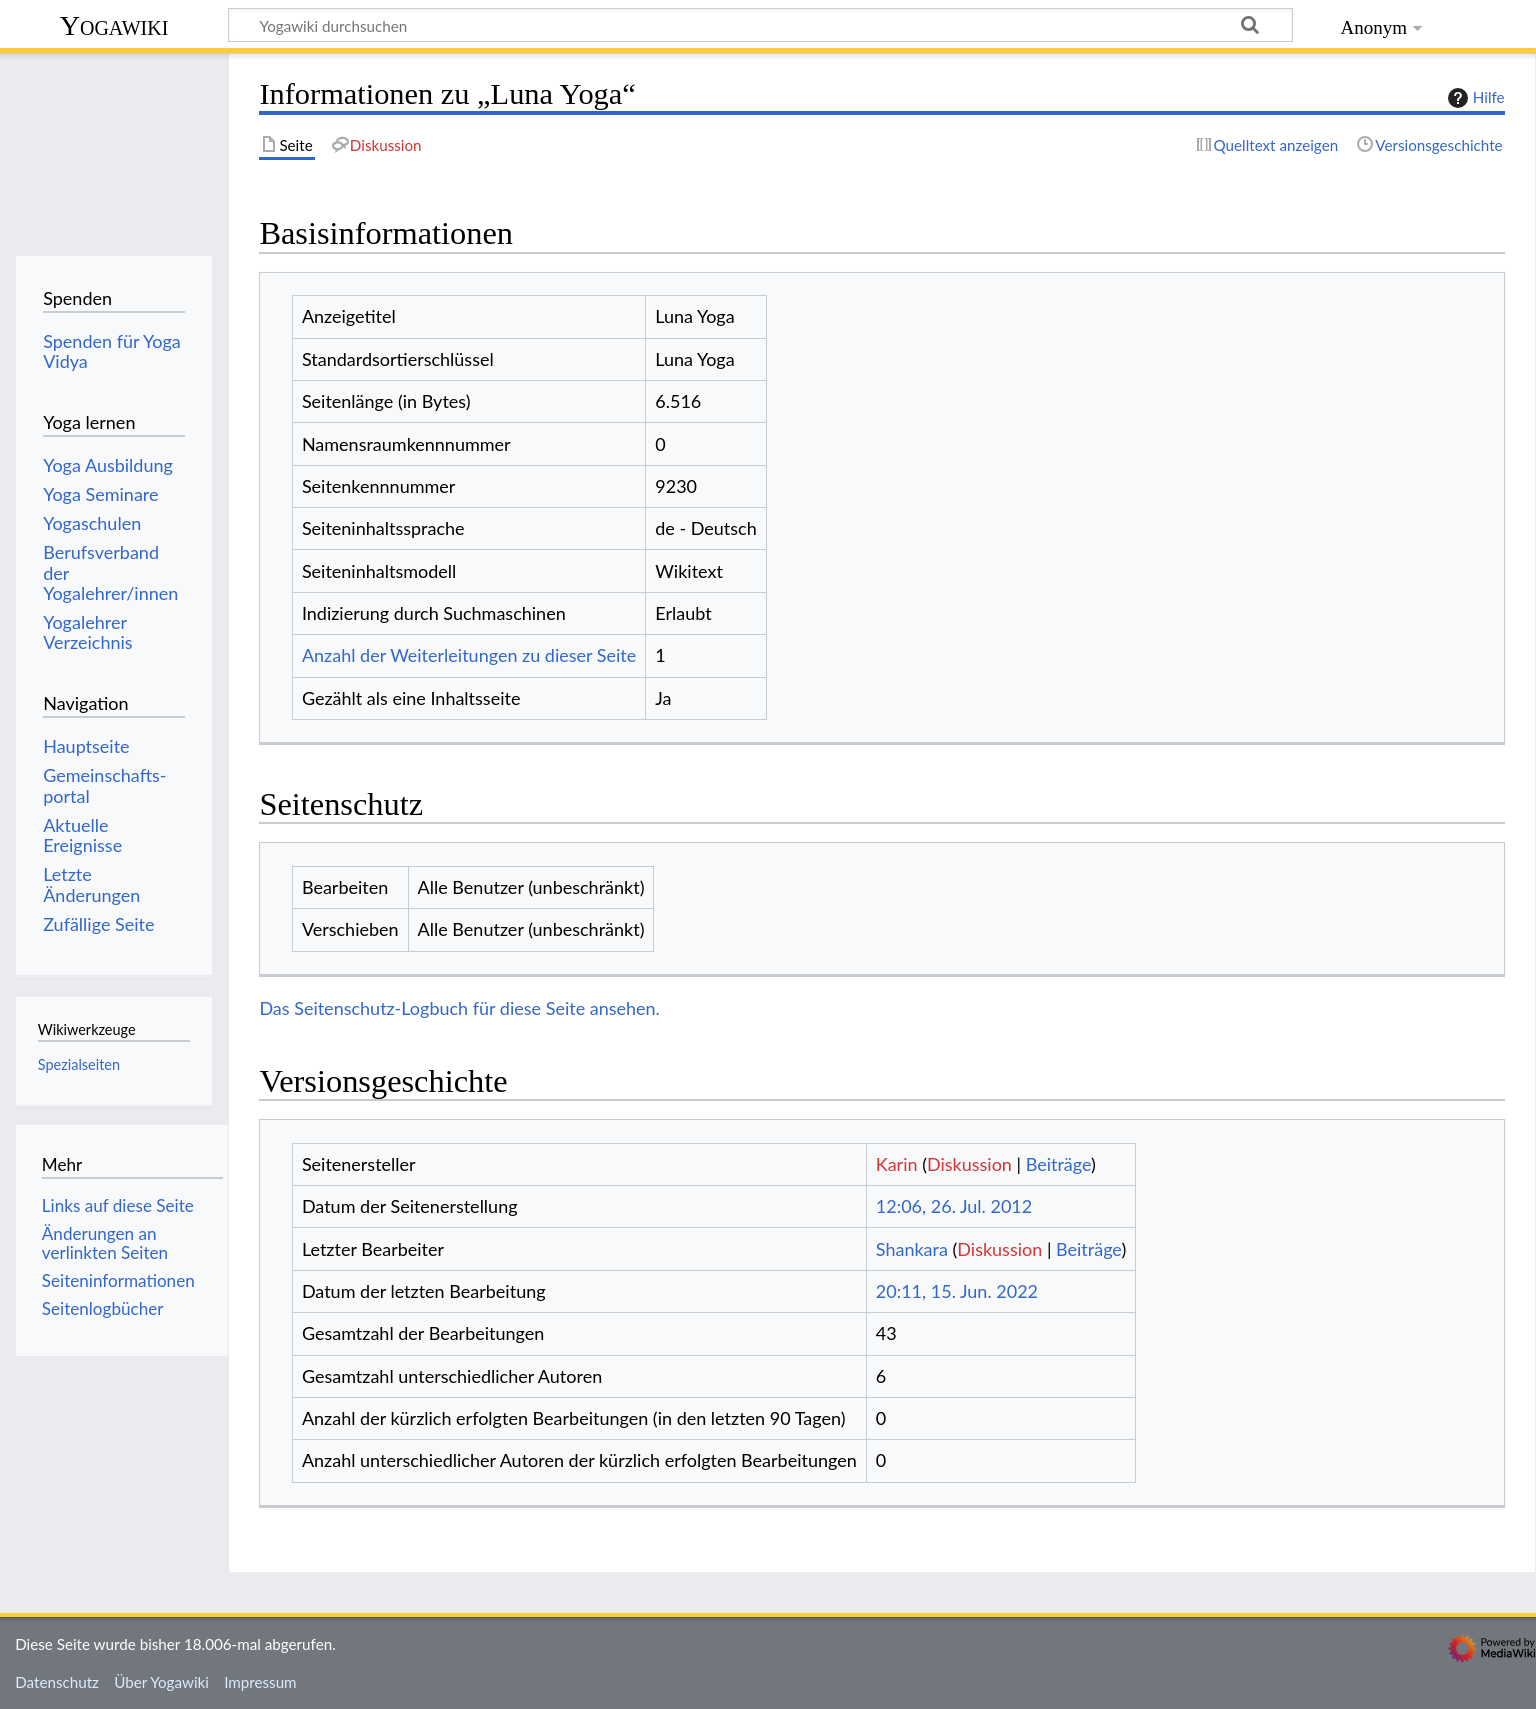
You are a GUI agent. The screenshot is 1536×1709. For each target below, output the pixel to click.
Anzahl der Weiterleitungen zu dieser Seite (469, 655)
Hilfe (1474, 98)
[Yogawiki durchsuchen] (760, 25)
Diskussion (969, 1164)
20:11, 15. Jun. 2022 (957, 1291)
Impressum (260, 1682)
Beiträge (1058, 1164)
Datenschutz (57, 1682)
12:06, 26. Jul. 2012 (954, 1206)
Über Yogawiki (161, 1682)
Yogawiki (114, 25)
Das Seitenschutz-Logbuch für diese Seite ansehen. (459, 1008)
